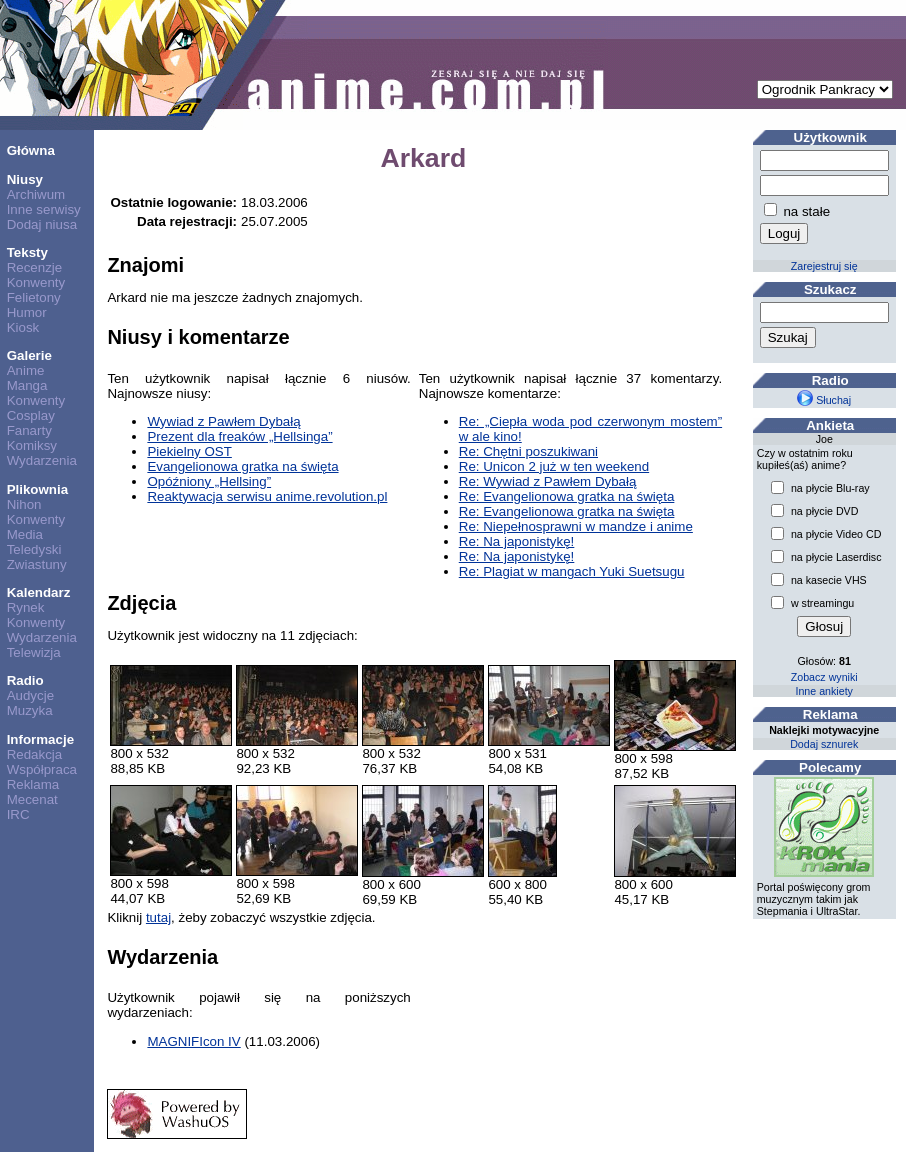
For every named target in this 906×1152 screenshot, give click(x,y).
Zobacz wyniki (824, 677)
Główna (31, 150)
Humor (27, 312)
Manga (27, 385)
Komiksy (32, 445)
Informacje (40, 739)
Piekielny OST (189, 451)
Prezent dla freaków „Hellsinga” (239, 436)
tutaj (158, 917)
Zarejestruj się (824, 266)
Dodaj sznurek (824, 744)
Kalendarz (39, 592)
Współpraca (42, 769)
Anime (26, 370)
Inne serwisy (44, 209)
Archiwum (36, 194)
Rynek (26, 607)
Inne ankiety (823, 691)
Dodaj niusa (42, 224)
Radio (25, 680)
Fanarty (29, 430)
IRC (18, 814)
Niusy (25, 179)
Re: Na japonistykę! (517, 541)
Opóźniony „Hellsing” (209, 481)
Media (25, 534)
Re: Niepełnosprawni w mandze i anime (576, 526)
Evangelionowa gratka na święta (242, 466)
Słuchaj (824, 400)
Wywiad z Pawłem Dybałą (223, 421)
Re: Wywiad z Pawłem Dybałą (548, 481)
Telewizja (34, 652)
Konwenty (36, 282)
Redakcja (35, 754)
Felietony (34, 297)
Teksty (27, 252)
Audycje (30, 695)
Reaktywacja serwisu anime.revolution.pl (267, 496)
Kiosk (23, 327)
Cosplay (31, 415)
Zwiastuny (37, 564)
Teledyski (34, 549)
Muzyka (30, 710)
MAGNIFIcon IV (193, 1041)
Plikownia (37, 489)
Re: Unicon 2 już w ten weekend (554, 466)
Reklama (33, 784)
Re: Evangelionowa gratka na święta (567, 496)
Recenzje (35, 267)
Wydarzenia (42, 460)
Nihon (24, 504)
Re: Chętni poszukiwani (528, 451)
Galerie (29, 355)
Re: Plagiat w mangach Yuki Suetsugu (572, 571)
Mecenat (32, 799)
